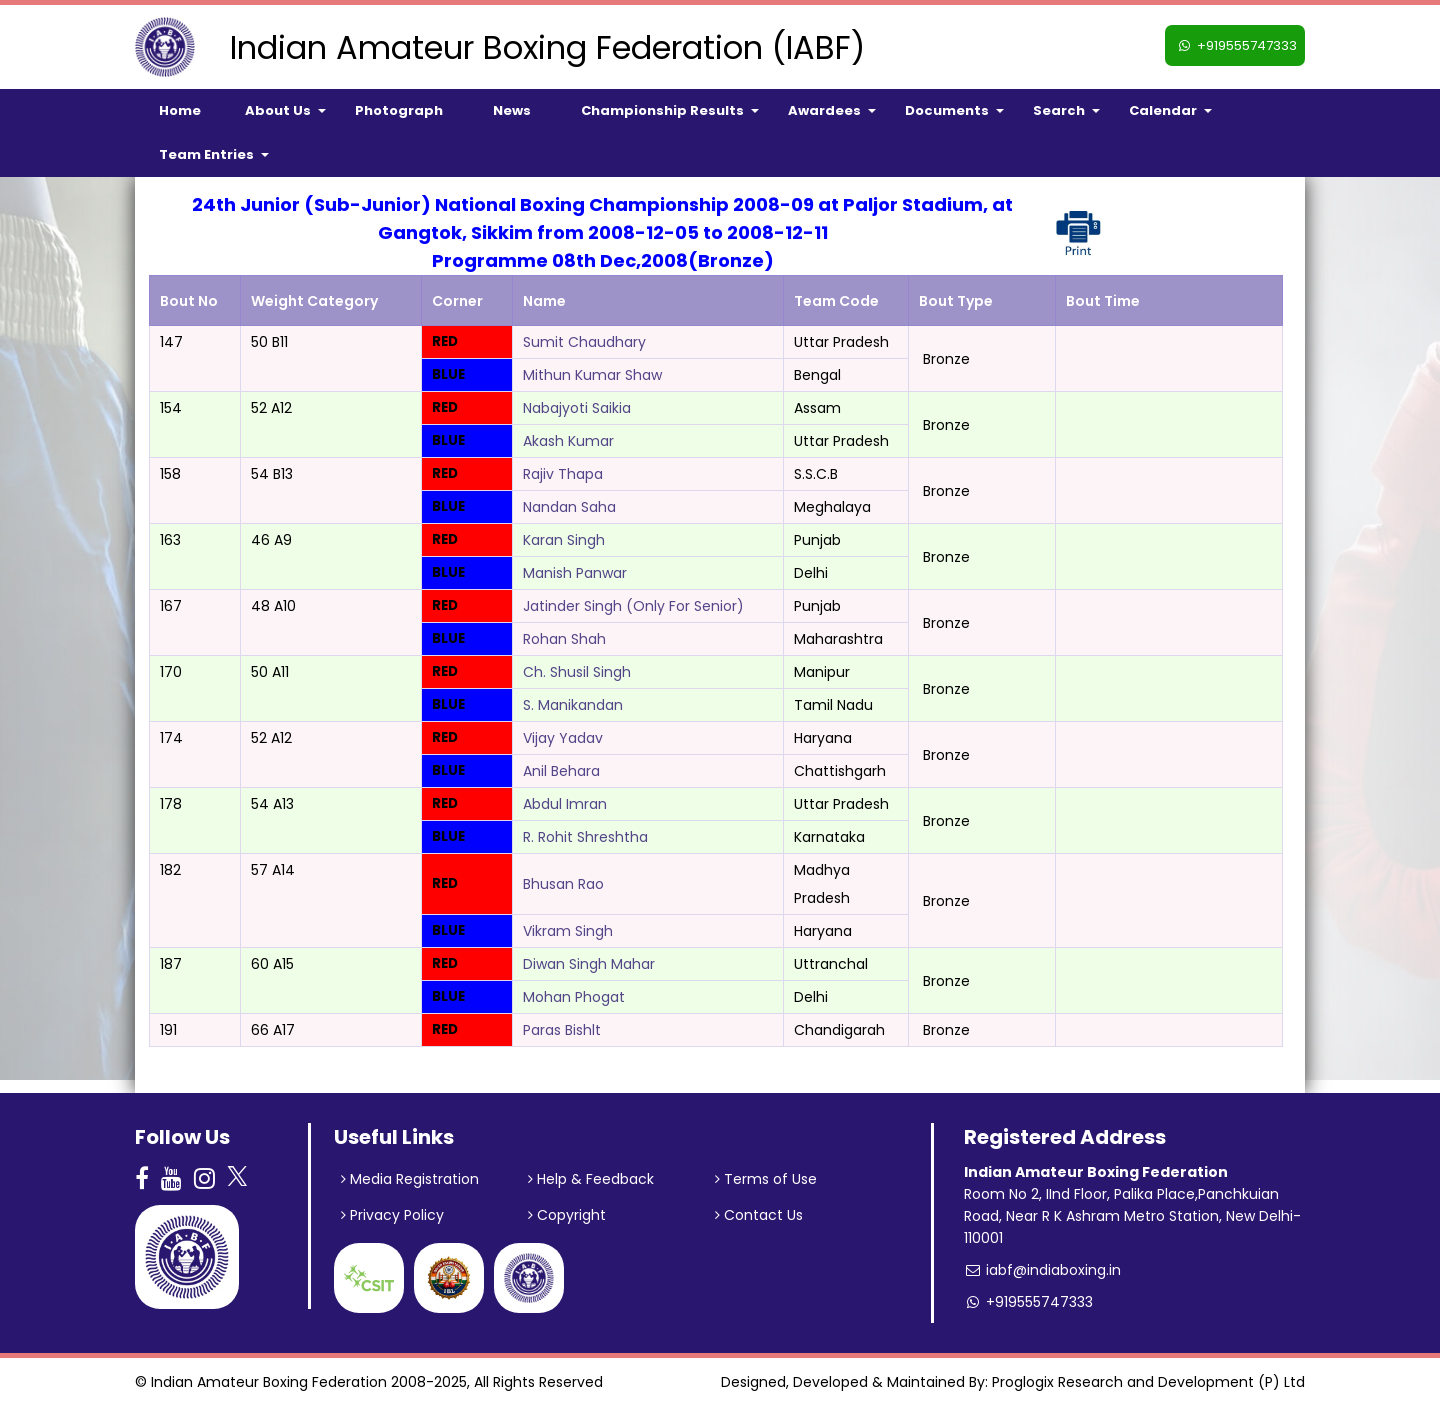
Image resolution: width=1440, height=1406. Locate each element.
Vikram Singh (568, 931)
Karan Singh (564, 540)
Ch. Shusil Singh (577, 672)
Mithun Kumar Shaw (592, 375)
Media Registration (410, 1179)
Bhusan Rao (563, 884)
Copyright (567, 1215)
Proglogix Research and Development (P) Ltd (1148, 1382)
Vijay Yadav (563, 738)
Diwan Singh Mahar (589, 964)
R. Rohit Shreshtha (585, 837)
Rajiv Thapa (563, 474)
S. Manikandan (573, 705)
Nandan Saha (569, 507)
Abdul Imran (565, 804)
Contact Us (759, 1215)
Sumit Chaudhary (584, 342)
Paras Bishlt (562, 1030)
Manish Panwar (575, 573)
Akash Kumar (568, 441)
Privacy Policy (392, 1215)
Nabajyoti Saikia (577, 408)
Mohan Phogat (574, 997)
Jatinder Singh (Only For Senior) (633, 606)
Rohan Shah (564, 639)
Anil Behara (561, 771)
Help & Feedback (591, 1179)
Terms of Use (766, 1179)
